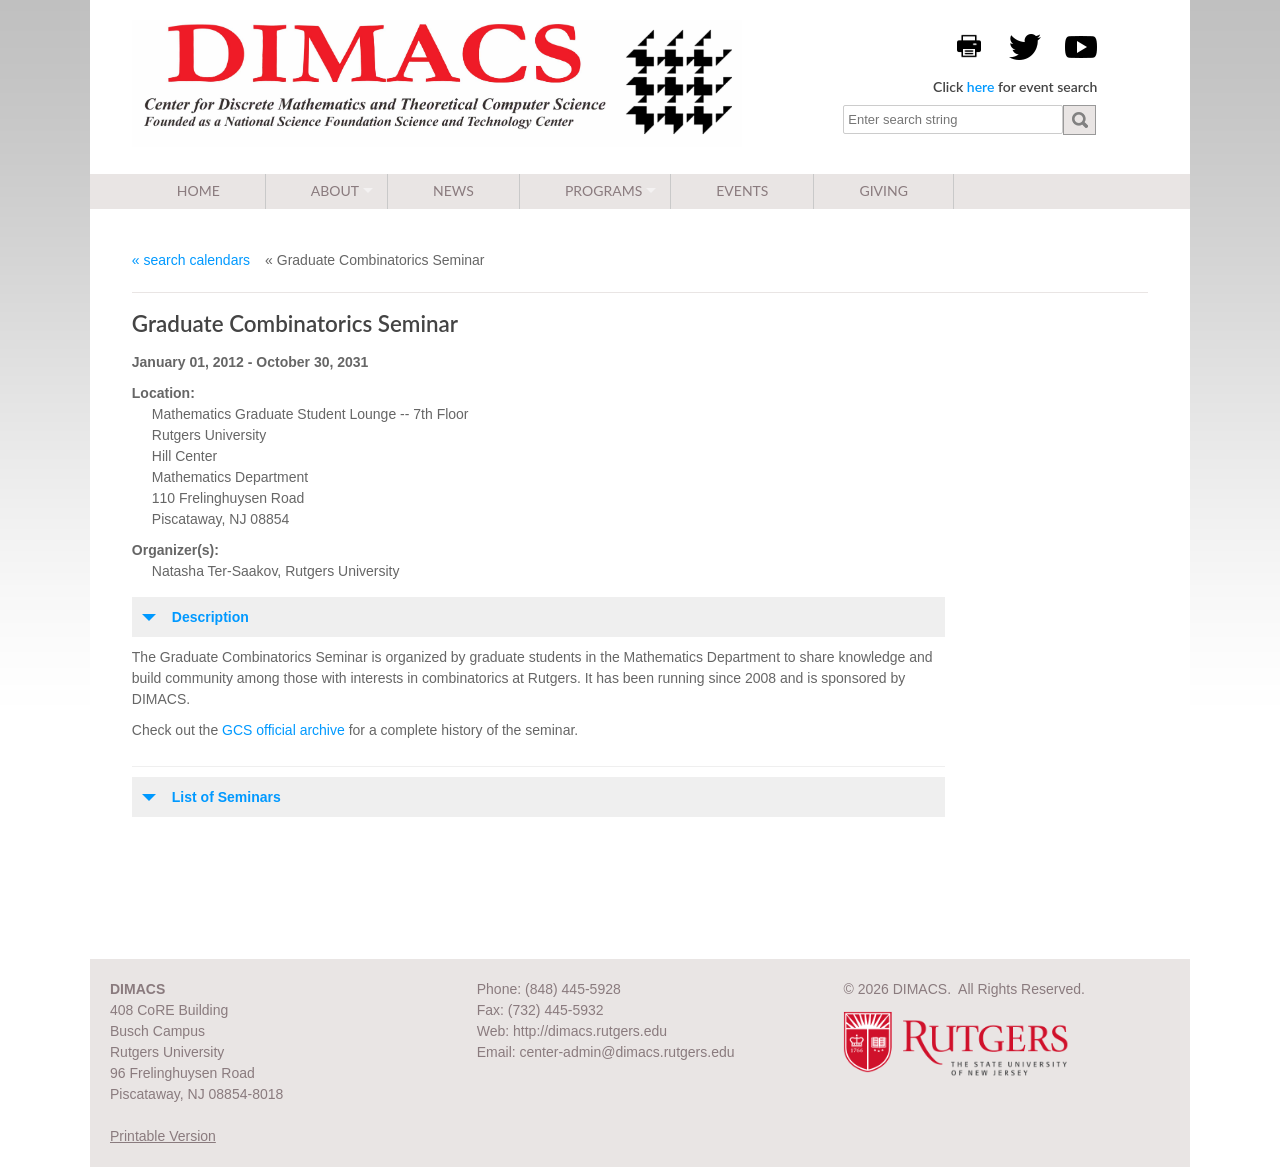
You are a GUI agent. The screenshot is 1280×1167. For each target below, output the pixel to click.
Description (210, 617)
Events (742, 190)
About (335, 190)
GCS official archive (283, 730)
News (453, 190)
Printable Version (163, 1136)
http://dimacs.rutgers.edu (590, 1031)
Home (198, 190)
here (981, 86)
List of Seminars (226, 797)
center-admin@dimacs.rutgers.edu (627, 1052)
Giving (883, 190)
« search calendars (191, 260)
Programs (603, 190)
